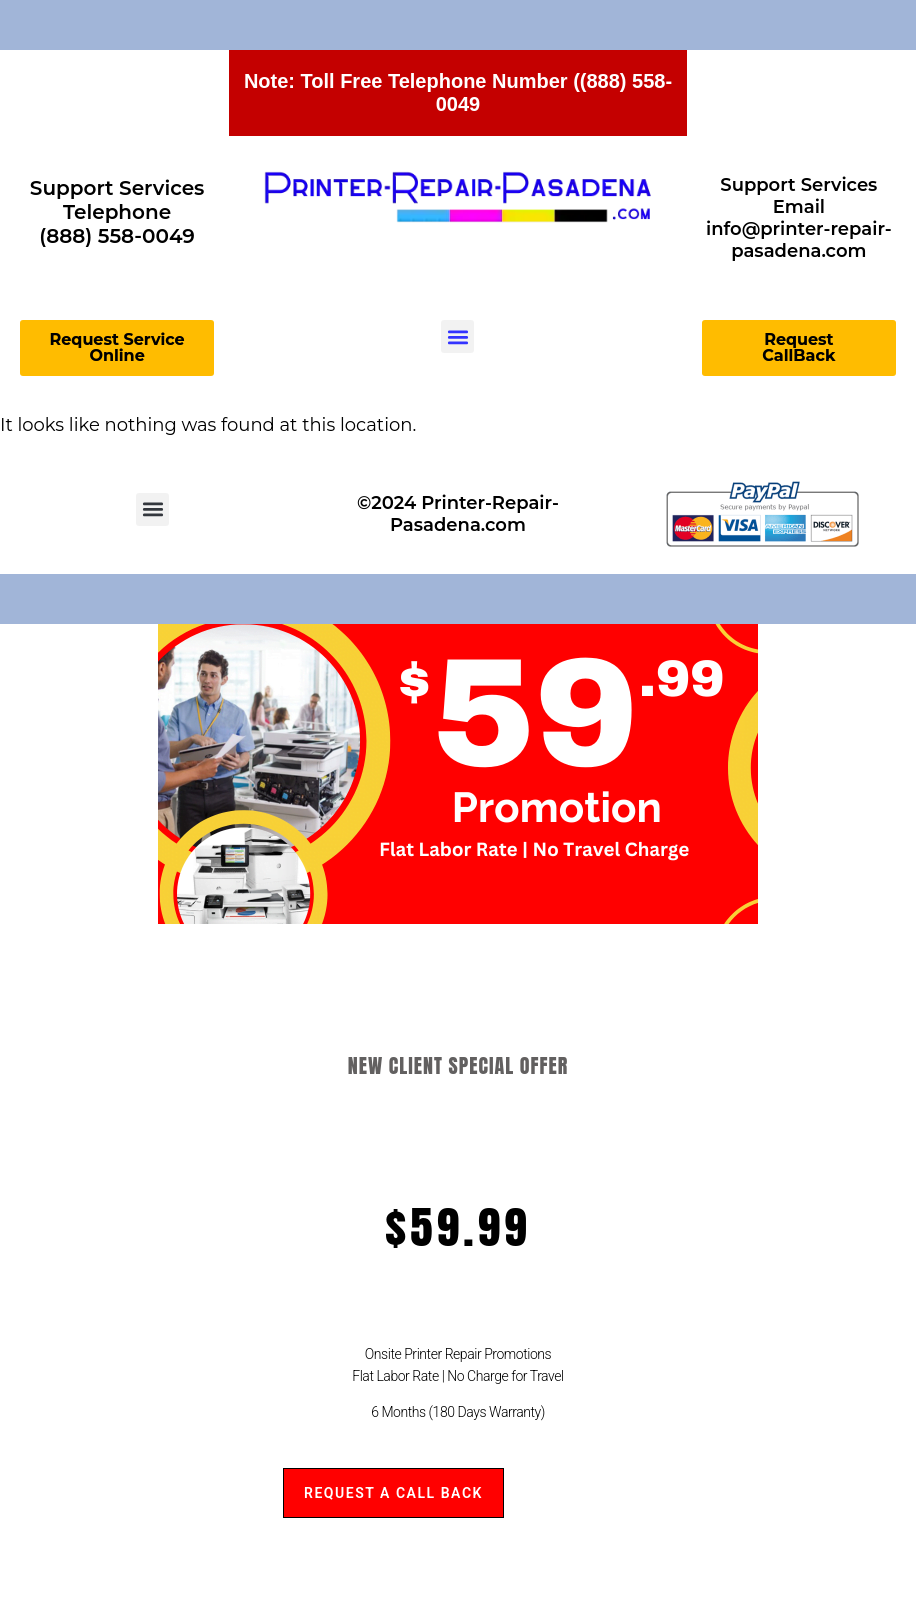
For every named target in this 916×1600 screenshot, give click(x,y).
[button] (457, 336)
